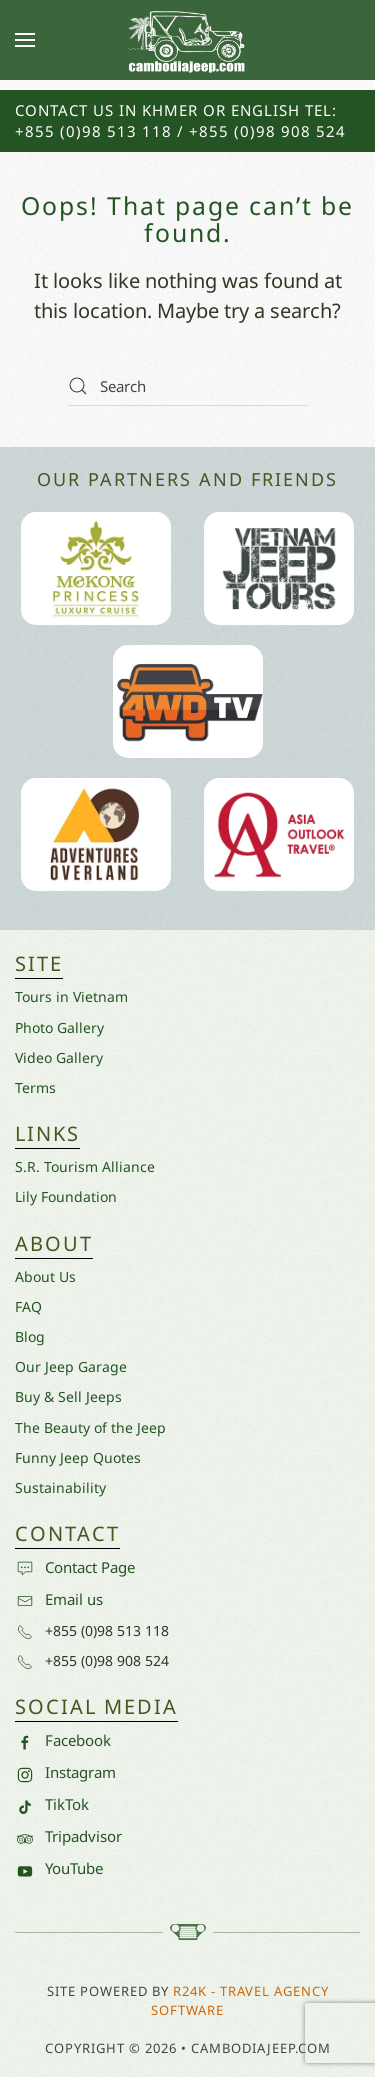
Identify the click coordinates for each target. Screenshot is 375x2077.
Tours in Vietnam (71, 996)
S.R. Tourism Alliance (85, 1166)
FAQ (28, 1306)
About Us (45, 1276)
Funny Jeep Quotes (78, 1457)
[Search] (188, 386)
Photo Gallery (59, 1027)
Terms (35, 1087)
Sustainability (60, 1487)
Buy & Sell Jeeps (68, 1396)
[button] (25, 40)
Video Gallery (59, 1057)
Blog (30, 1336)
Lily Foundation (66, 1196)
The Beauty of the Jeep (90, 1427)
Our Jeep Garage (71, 1366)
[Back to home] (188, 40)
